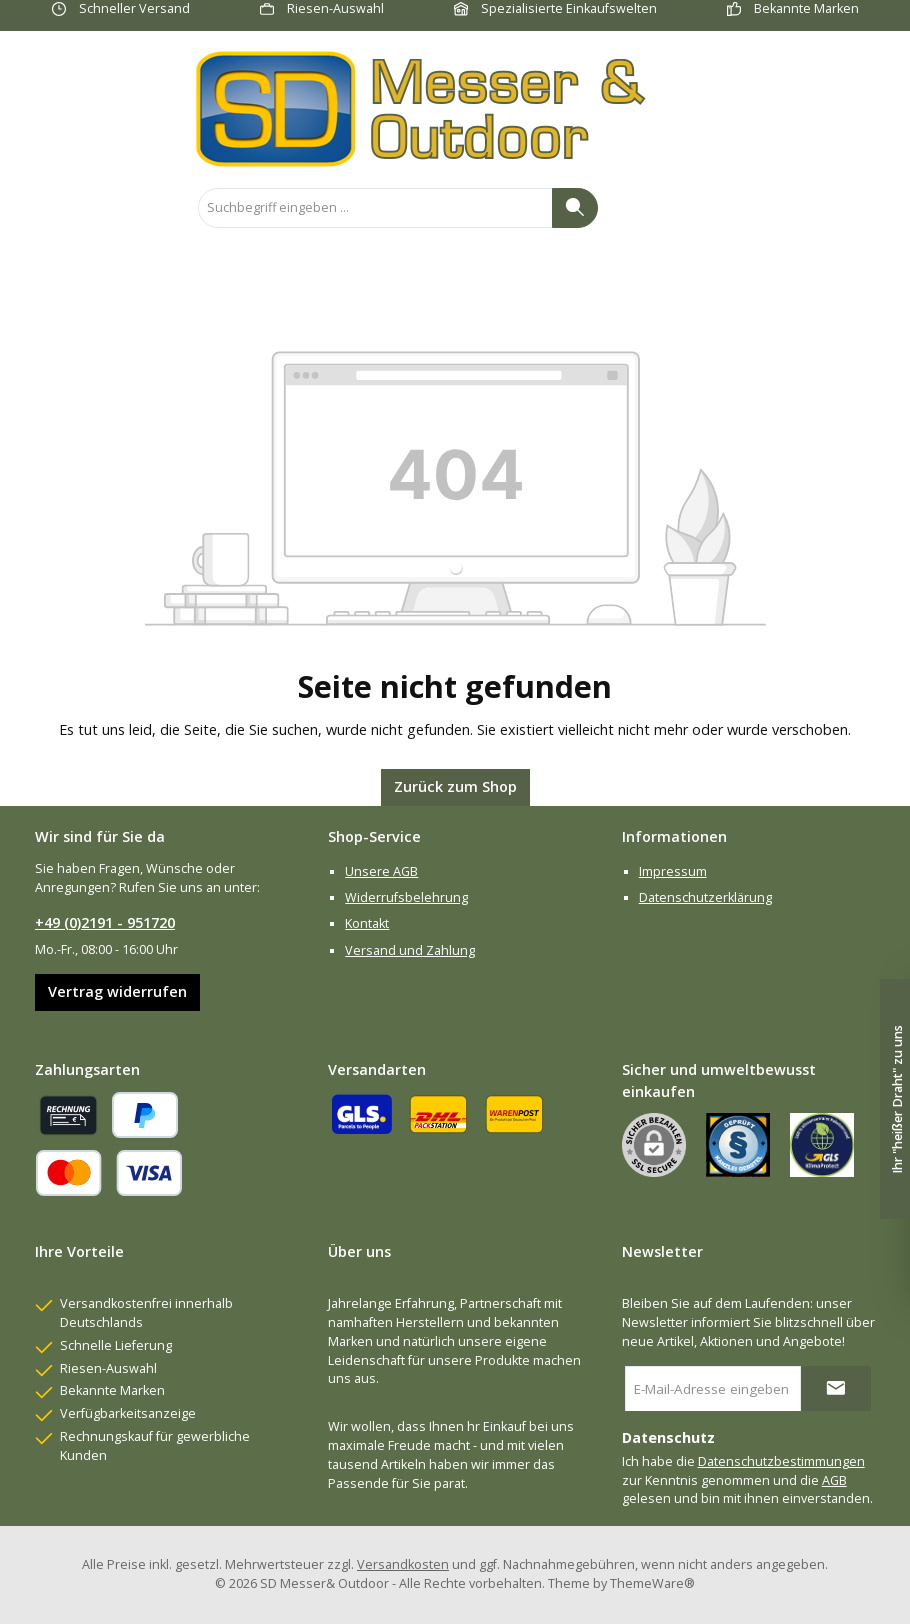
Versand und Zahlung (410, 950)
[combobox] (375, 208)
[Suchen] (575, 208)
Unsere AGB (381, 871)
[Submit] (836, 1388)
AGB (834, 1480)
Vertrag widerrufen (117, 991)
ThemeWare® (652, 1583)
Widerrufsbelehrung (406, 897)
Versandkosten (403, 1564)
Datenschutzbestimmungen (781, 1461)
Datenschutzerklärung (705, 897)
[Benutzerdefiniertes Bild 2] (822, 1145)
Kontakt (367, 923)
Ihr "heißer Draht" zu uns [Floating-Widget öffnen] (897, 1099)
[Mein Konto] (820, 208)
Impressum (673, 871)
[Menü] (44, 208)
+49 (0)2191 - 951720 (105, 922)
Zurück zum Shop (455, 786)
